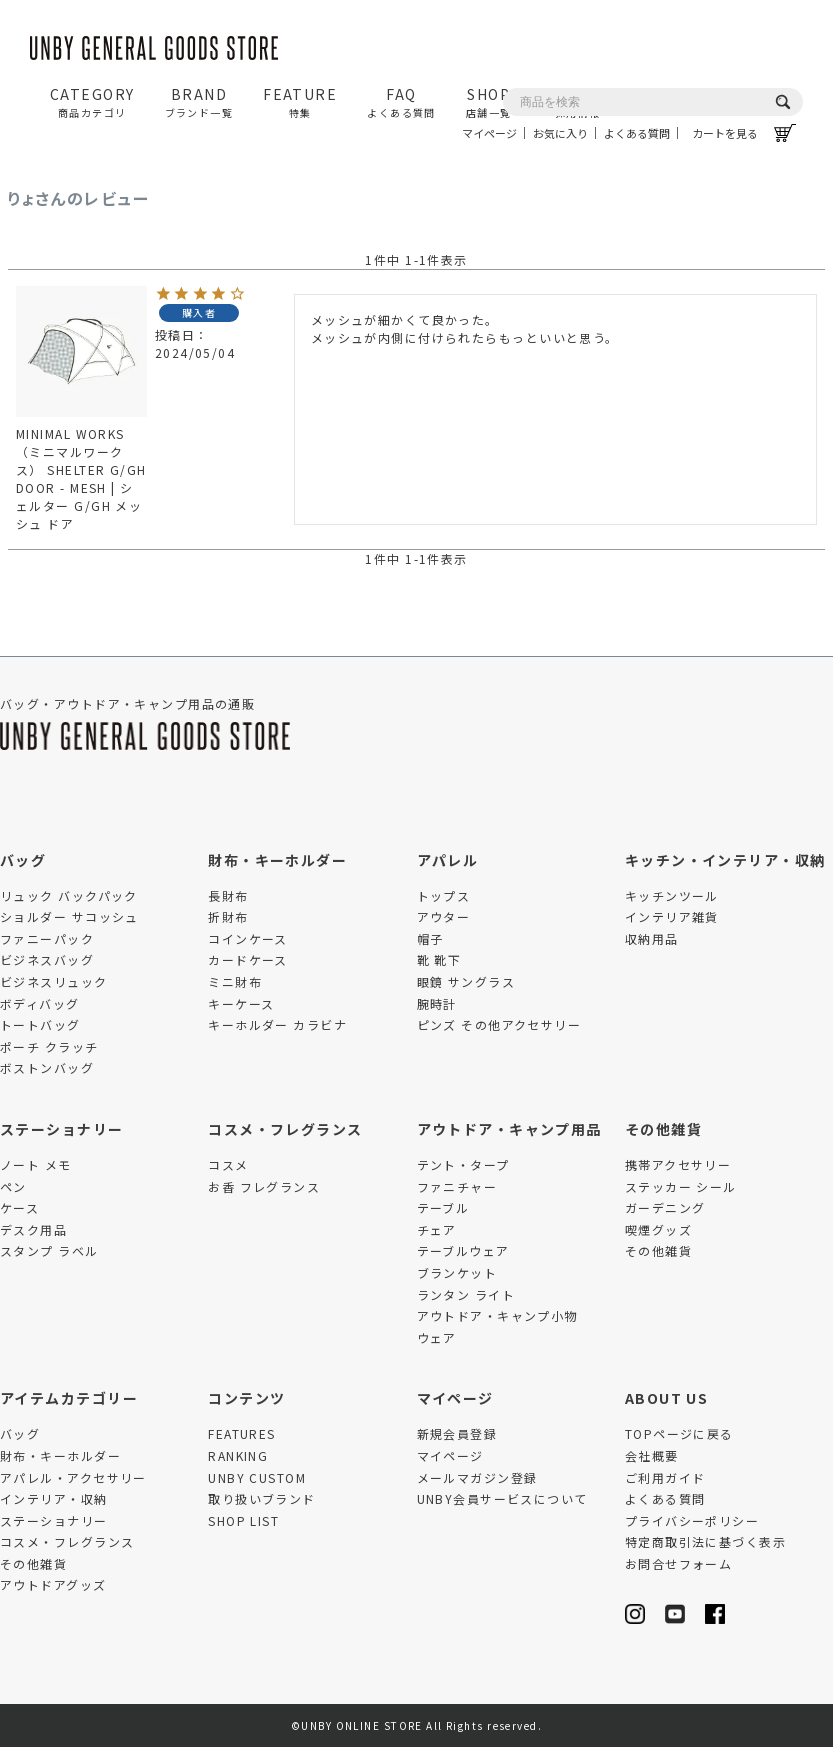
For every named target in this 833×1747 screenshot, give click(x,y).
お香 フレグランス (264, 1186)
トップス (444, 895)
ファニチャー (457, 1186)
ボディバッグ (40, 1003)
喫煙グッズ (658, 1229)
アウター (444, 916)
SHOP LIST (243, 1520)
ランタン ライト (466, 1294)
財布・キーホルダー (277, 860)
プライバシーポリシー (692, 1520)
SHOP (489, 102)
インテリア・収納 (54, 1498)
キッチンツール (672, 895)
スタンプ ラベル (49, 1250)
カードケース (248, 959)
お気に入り (560, 133)
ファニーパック (47, 938)
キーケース (241, 1003)
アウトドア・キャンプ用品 (509, 1129)
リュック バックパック (69, 895)
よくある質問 (637, 133)
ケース (19, 1207)
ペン (13, 1186)
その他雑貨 (663, 1129)
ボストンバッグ (47, 1067)
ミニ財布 (235, 981)
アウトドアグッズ (53, 1584)
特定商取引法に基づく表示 (705, 1541)
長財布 (228, 895)
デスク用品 (33, 1229)
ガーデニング (665, 1207)
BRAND (199, 102)
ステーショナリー (62, 1129)
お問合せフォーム (679, 1563)
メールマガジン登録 (477, 1477)
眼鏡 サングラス (466, 981)
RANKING (238, 1455)
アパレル (448, 860)
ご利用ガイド (665, 1477)
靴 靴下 (439, 959)
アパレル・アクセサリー (73, 1477)
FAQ (401, 102)
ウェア (437, 1337)
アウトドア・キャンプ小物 (497, 1315)
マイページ (489, 133)
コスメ (228, 1164)
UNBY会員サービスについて (502, 1498)
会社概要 (652, 1455)
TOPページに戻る (679, 1433)
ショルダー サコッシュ (69, 916)
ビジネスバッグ (47, 959)
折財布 (228, 916)
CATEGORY (92, 102)
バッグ (23, 860)
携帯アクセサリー (678, 1164)
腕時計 (437, 1003)
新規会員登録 (457, 1433)
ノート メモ (36, 1164)
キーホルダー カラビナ (277, 1024)
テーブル (443, 1207)
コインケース (248, 938)
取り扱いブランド (262, 1498)
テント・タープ (463, 1164)
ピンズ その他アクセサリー (499, 1024)
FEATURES (242, 1433)
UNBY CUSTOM (257, 1477)
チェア (437, 1229)
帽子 (430, 938)
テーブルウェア (463, 1250)
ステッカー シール (681, 1186)
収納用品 (652, 938)
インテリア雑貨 (672, 916)
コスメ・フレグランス (285, 1129)
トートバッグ (40, 1024)
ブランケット (457, 1272)
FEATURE (300, 102)
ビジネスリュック (54, 981)
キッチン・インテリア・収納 (725, 860)
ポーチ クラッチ (49, 1046)
